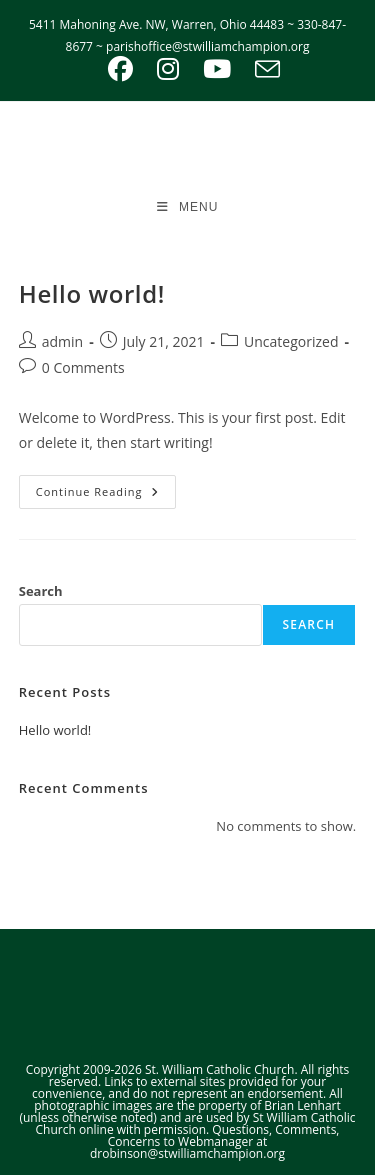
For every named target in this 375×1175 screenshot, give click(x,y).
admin (62, 341)
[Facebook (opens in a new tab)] (120, 69)
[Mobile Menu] (188, 207)
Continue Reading (106, 495)
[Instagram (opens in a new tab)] (168, 69)
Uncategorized (291, 341)
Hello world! (92, 293)
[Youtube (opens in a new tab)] (217, 69)
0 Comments (83, 367)
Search (41, 591)
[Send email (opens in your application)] (261, 69)
